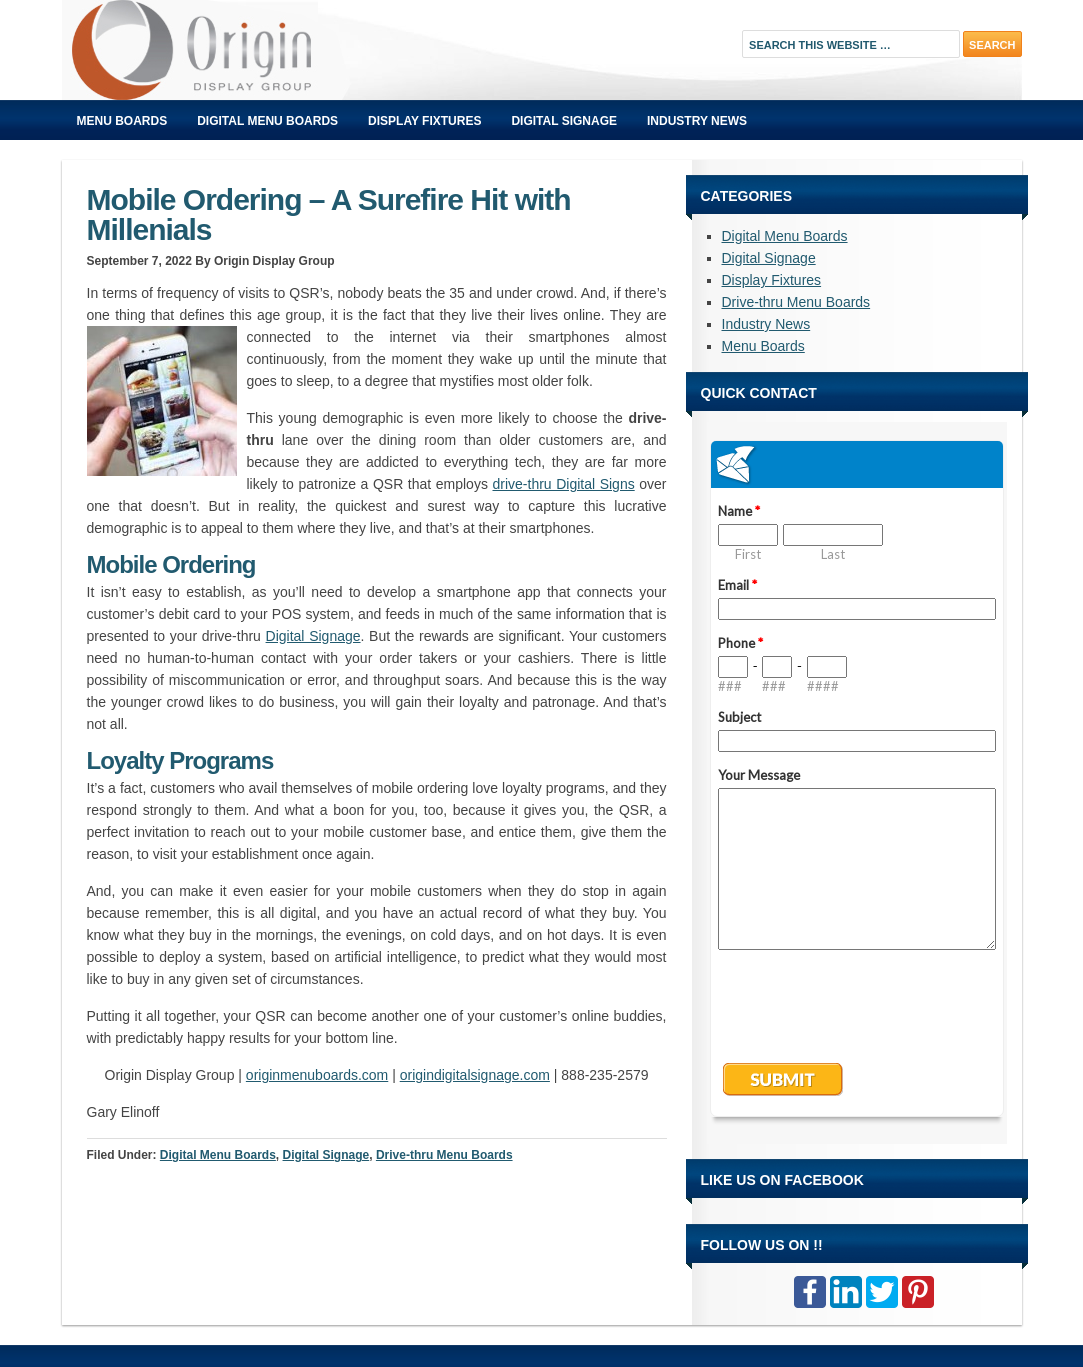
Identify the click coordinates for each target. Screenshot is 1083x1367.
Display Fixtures (424, 121)
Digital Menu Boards (267, 121)
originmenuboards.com (317, 1075)
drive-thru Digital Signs (563, 484)
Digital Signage (564, 121)
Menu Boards (122, 121)
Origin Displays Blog (287, 50)
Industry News (697, 121)
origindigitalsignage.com (475, 1075)
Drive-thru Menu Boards (444, 1155)
